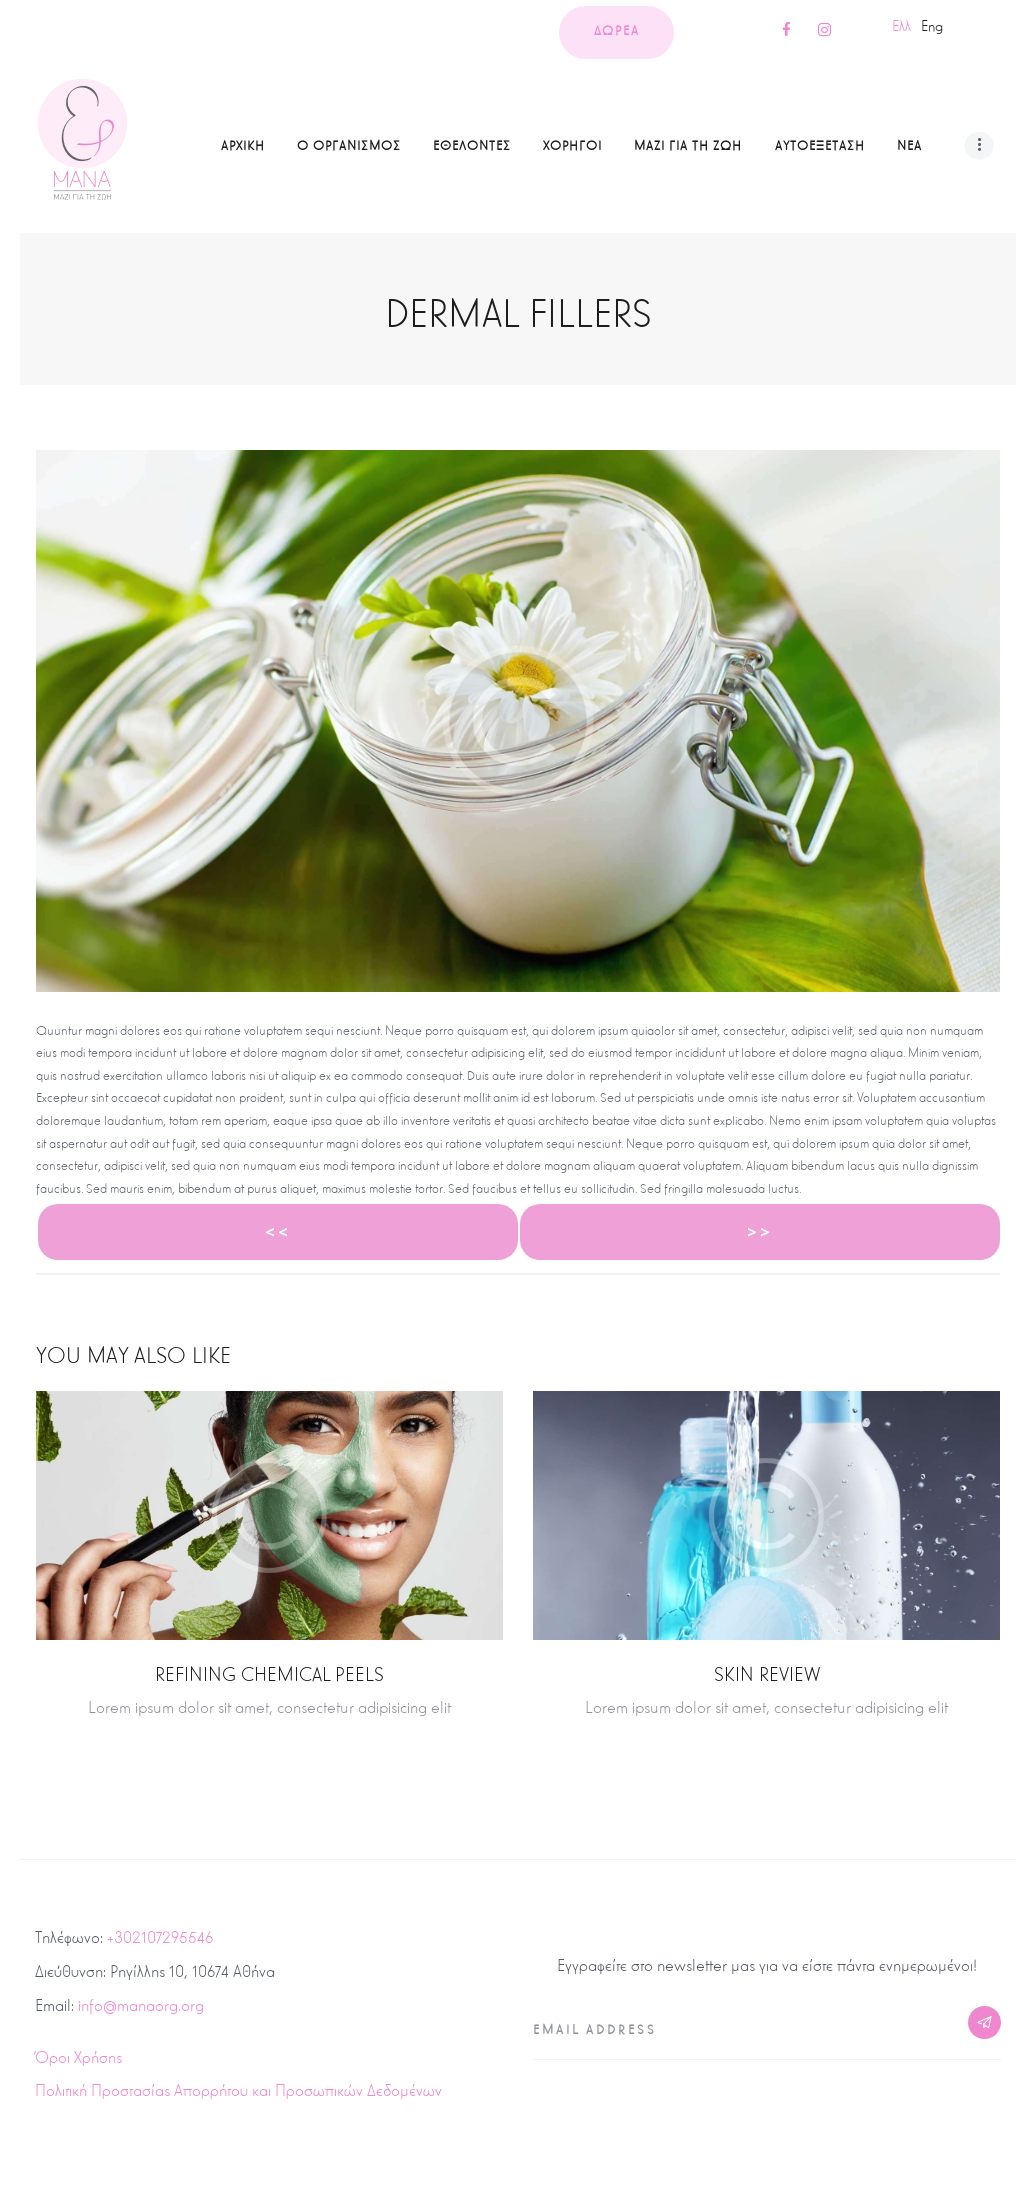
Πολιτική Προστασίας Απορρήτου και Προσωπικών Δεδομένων (238, 2090)
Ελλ (901, 26)
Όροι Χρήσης (78, 2057)
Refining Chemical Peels (269, 1674)
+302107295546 (160, 1937)
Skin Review (767, 1674)
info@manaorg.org (141, 2005)
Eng (932, 26)
